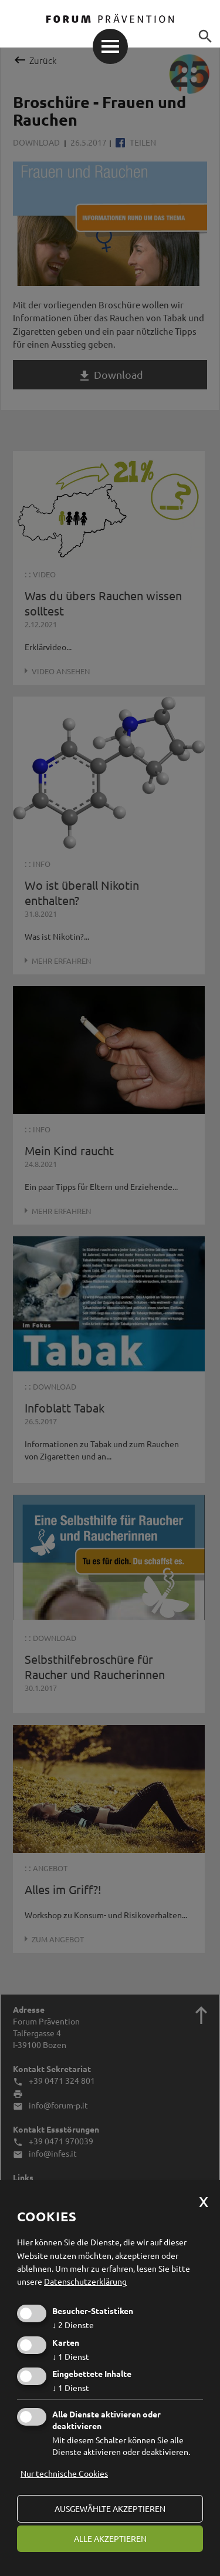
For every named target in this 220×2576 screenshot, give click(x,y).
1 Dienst (70, 2356)
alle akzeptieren (110, 2538)
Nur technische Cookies (64, 2473)
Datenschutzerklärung (85, 2281)
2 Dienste (73, 2324)
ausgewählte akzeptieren (110, 2508)
